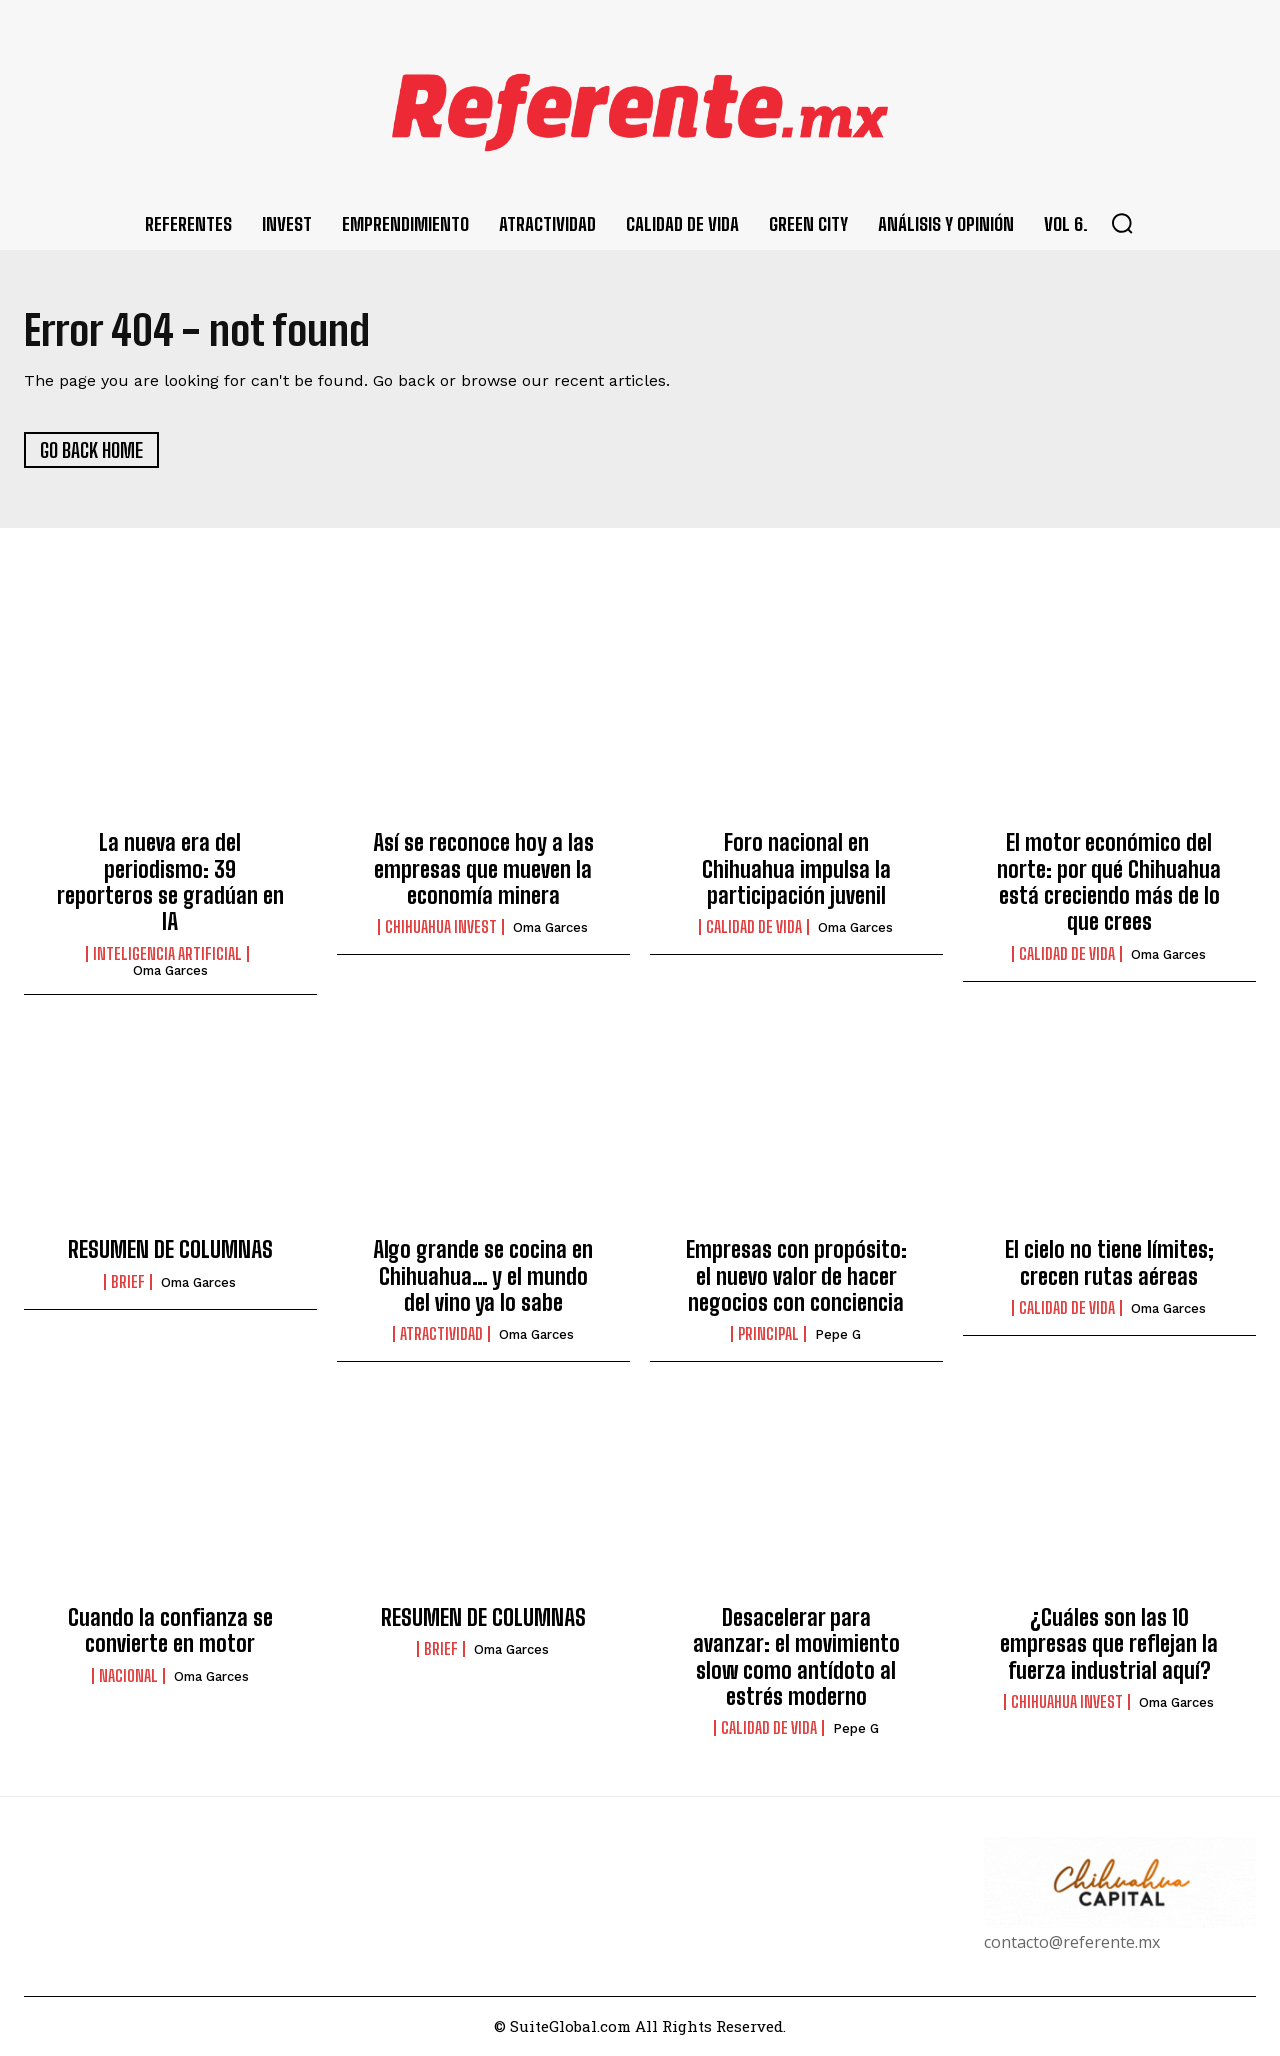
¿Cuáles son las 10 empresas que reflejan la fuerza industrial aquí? (1109, 1644)
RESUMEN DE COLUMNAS (170, 1250)
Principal (768, 1335)
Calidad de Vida (754, 928)
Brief (128, 1282)
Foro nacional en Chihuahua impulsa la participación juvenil (796, 870)
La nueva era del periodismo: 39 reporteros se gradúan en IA (170, 883)
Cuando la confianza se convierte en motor (170, 1630)
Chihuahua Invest (441, 928)
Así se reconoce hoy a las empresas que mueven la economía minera (483, 870)
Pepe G (838, 1335)
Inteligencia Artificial (167, 954)
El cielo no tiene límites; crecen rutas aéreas (1109, 1263)
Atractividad (441, 1335)
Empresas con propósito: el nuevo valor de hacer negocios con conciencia (796, 1277)
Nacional (128, 1676)
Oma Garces (170, 970)
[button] (1122, 223)
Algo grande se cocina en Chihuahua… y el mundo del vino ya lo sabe (483, 1277)
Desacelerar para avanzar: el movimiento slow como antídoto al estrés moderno (796, 1657)
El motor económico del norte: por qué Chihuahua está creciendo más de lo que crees (1109, 883)
